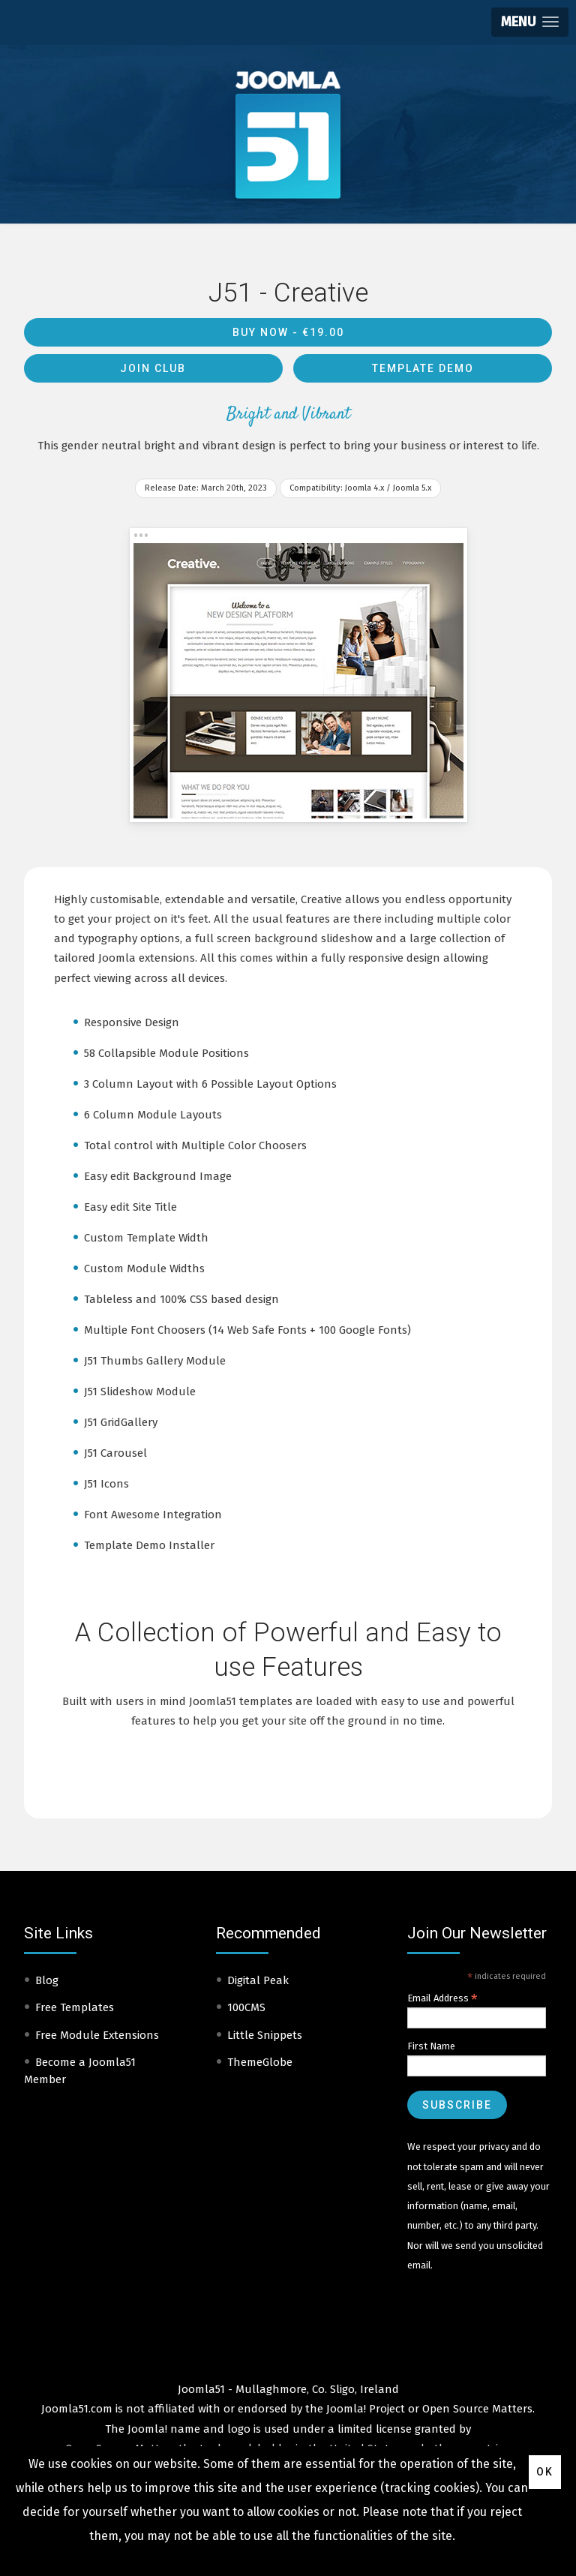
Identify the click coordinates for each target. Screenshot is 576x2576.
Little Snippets (264, 2035)
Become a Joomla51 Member (80, 2070)
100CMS (246, 2007)
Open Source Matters (477, 2408)
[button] (529, 22)
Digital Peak (258, 1980)
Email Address (442, 1998)
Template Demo (423, 368)
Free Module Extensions (97, 2035)
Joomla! (147, 2429)
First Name (431, 2046)
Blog (46, 1980)
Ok (545, 2472)
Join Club (153, 368)
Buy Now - (288, 332)
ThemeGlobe (259, 2062)
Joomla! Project (364, 2408)
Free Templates (74, 2007)
